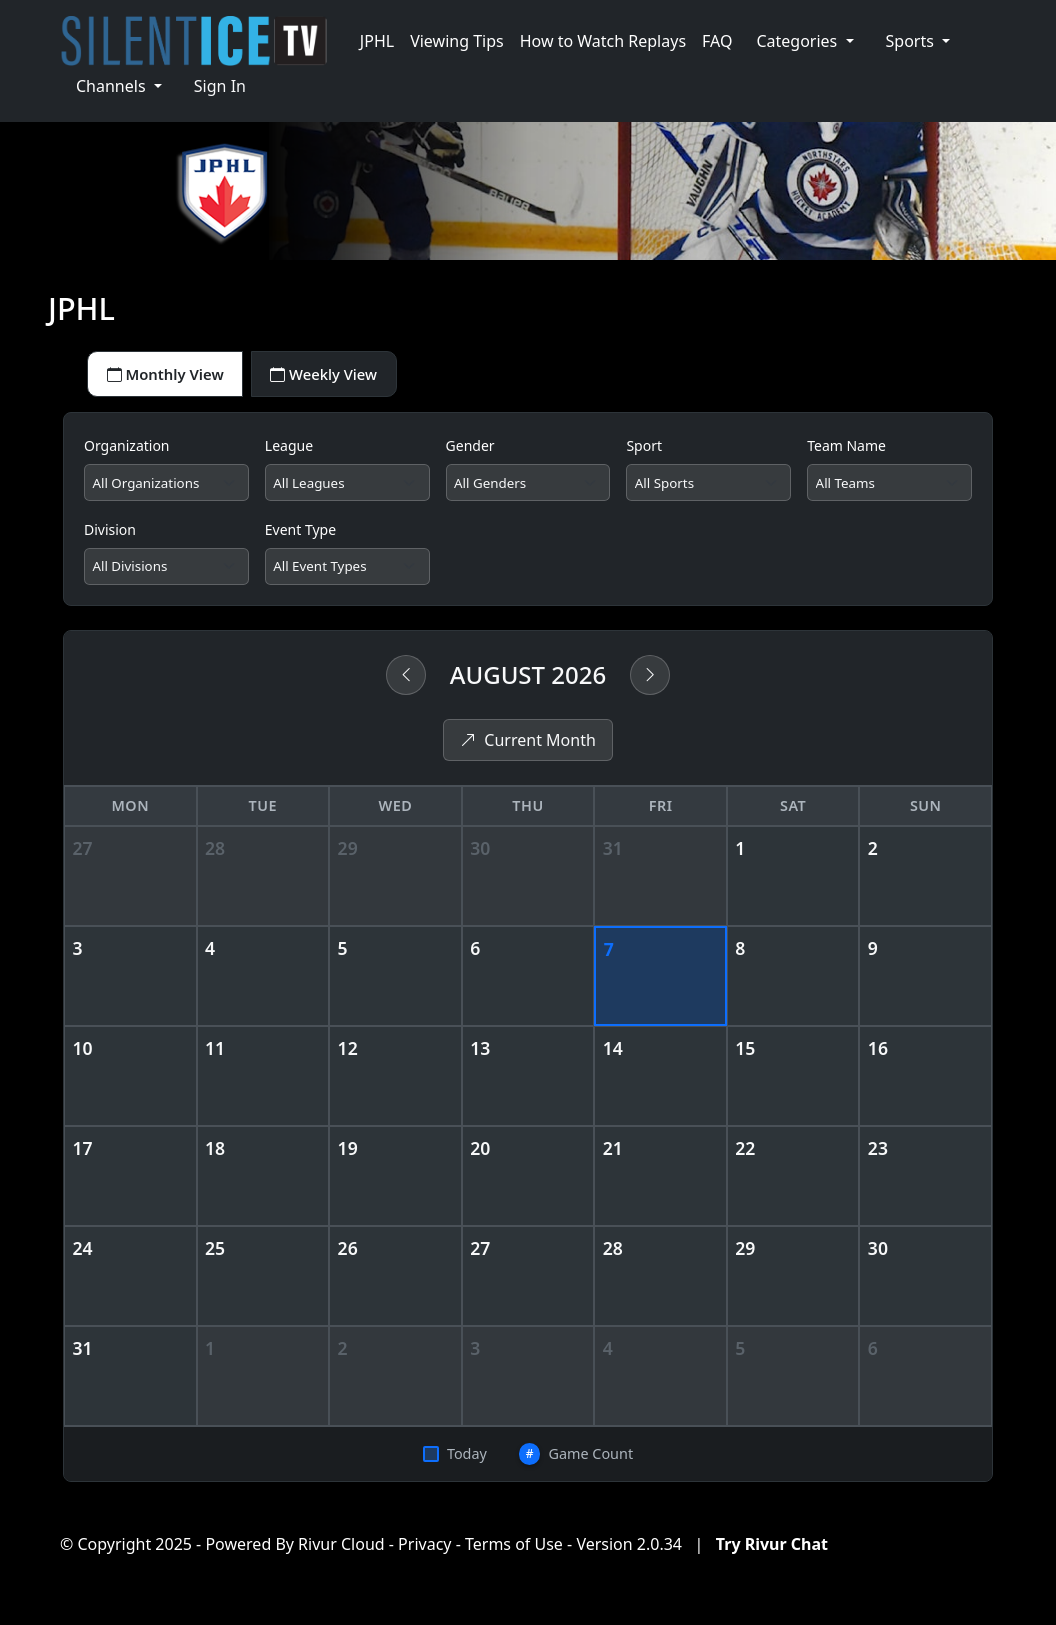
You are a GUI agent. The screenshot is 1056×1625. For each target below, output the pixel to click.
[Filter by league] (347, 488)
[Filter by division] (166, 574)
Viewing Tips (457, 41)
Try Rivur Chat (772, 1553)
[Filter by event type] (347, 574)
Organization (127, 449)
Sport (644, 449)
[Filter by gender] (528, 488)
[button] (804, 41)
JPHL (377, 41)
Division (110, 535)
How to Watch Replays (603, 41)
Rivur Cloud (341, 1553)
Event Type (300, 535)
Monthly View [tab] (171, 376)
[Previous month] (406, 684)
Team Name (846, 449)
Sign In (220, 86)
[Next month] (650, 684)
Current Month (528, 749)
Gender (470, 449)
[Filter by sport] (708, 488)
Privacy (424, 1553)
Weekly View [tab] (341, 376)
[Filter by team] (889, 488)
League (289, 449)
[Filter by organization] (166, 488)
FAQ (717, 41)
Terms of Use (514, 1553)
